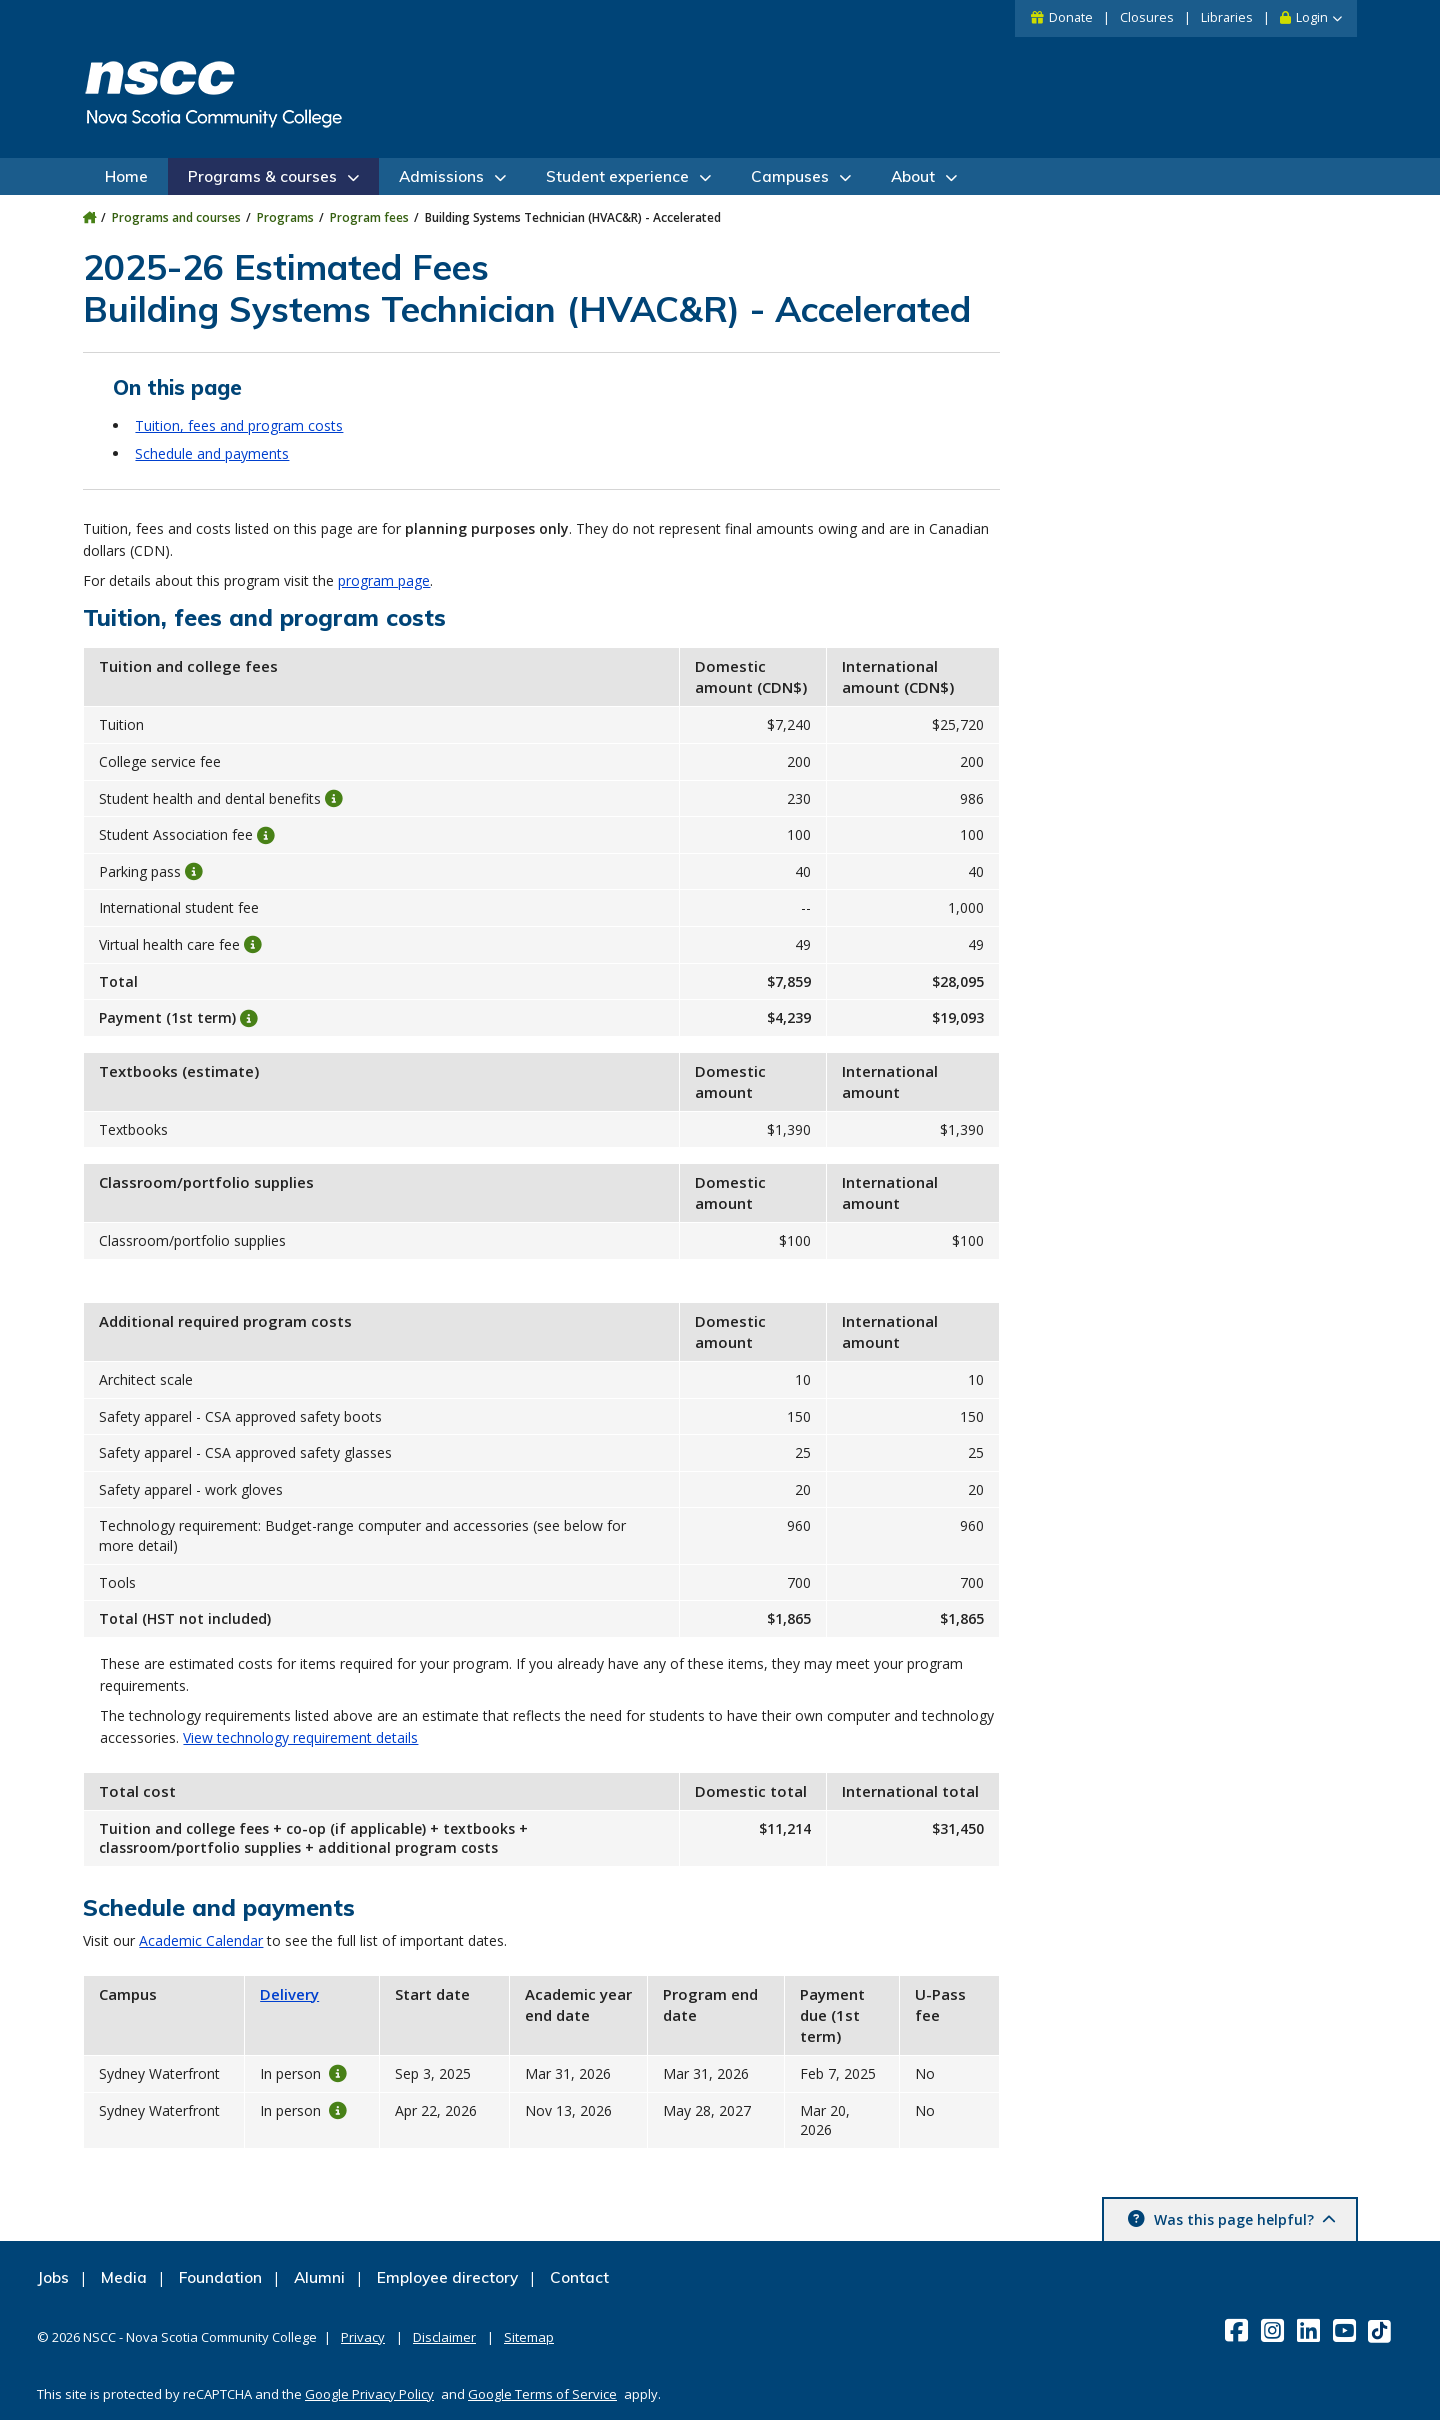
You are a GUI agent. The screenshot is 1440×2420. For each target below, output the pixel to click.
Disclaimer (444, 2337)
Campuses (790, 176)
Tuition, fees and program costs (239, 425)
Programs (285, 217)
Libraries (1227, 17)
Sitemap (529, 2337)
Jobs (53, 2277)
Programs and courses (176, 217)
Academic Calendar (201, 1940)
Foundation (220, 2277)
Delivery (289, 1994)
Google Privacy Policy (369, 2394)
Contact (579, 2277)
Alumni (319, 2277)
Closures (1147, 17)
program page (384, 580)
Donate (1071, 17)
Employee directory (447, 2277)
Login (1312, 17)
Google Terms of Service (542, 2394)
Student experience (617, 176)
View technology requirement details (300, 1737)
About (913, 176)
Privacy (363, 2337)
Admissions (441, 176)
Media (124, 2277)
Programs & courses (262, 176)
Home (126, 176)
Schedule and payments (212, 453)
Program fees (369, 217)
